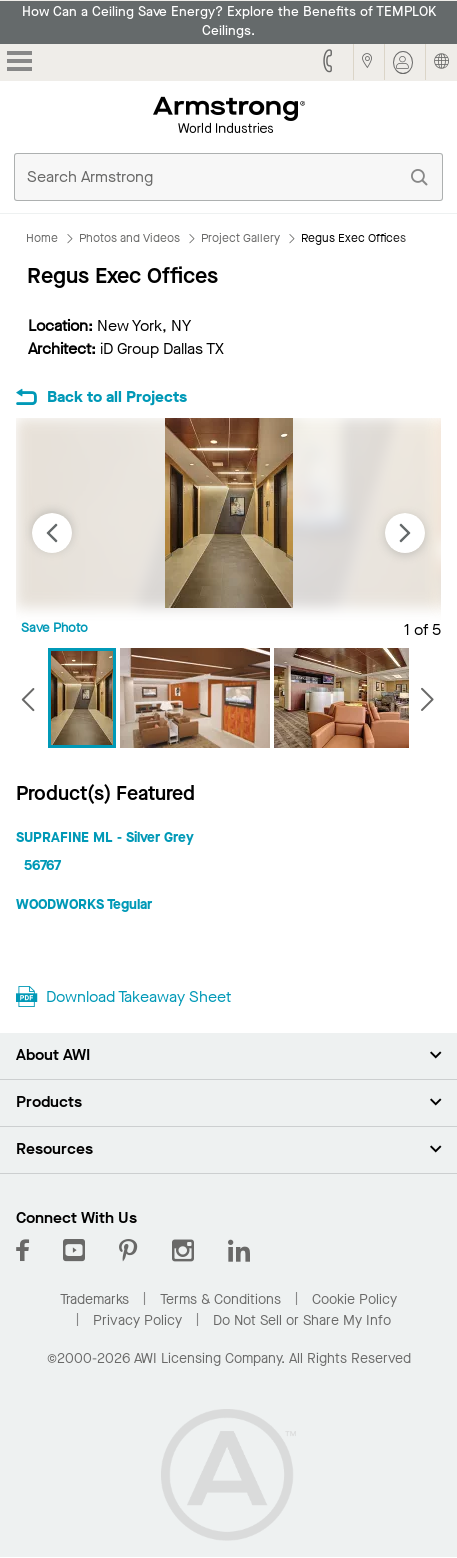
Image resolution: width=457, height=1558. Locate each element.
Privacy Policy (137, 1320)
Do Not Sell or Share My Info (302, 1320)
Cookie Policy (354, 1299)
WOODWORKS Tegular (84, 904)
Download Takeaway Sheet (138, 996)
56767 (42, 865)
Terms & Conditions (220, 1299)
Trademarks (94, 1299)
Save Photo (54, 627)
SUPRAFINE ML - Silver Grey (105, 837)
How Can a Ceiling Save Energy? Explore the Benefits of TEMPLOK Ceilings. (229, 21)
